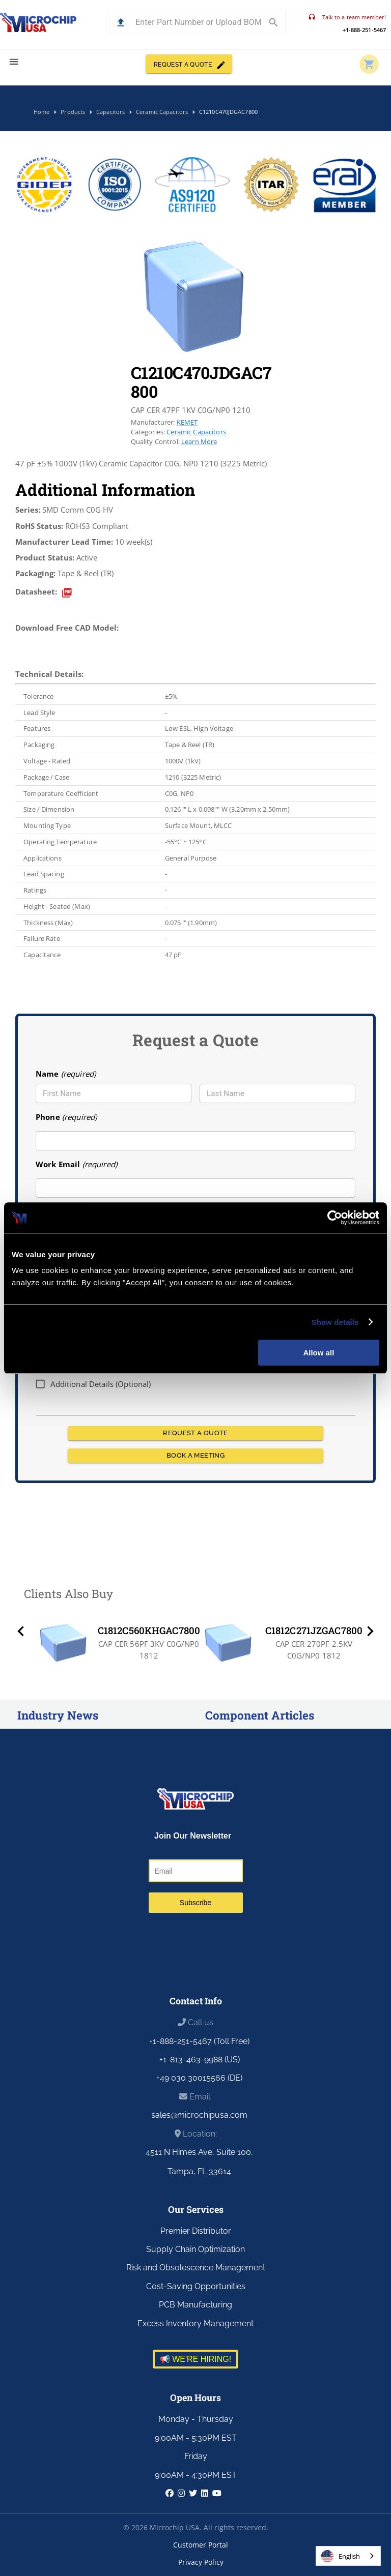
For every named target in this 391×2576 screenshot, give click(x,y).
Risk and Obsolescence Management (195, 2267)
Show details (335, 1322)
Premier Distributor (195, 2231)
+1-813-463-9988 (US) (199, 2059)
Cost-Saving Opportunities (195, 2286)
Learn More (199, 441)
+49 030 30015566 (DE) (199, 2078)
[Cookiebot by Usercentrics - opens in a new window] (334, 1217)
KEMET (187, 422)
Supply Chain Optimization (195, 2249)
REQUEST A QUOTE (189, 63)
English (340, 2556)
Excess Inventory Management (195, 2323)
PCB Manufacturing (195, 2304)
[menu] (14, 62)
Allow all (318, 1352)
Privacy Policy (201, 2562)
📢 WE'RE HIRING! (195, 2359)
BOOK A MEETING (195, 1455)
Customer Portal (200, 2545)
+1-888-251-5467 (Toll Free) (199, 2041)
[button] (121, 23)
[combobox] (348, 2556)
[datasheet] (67, 593)
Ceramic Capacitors (196, 431)
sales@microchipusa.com (199, 2115)
